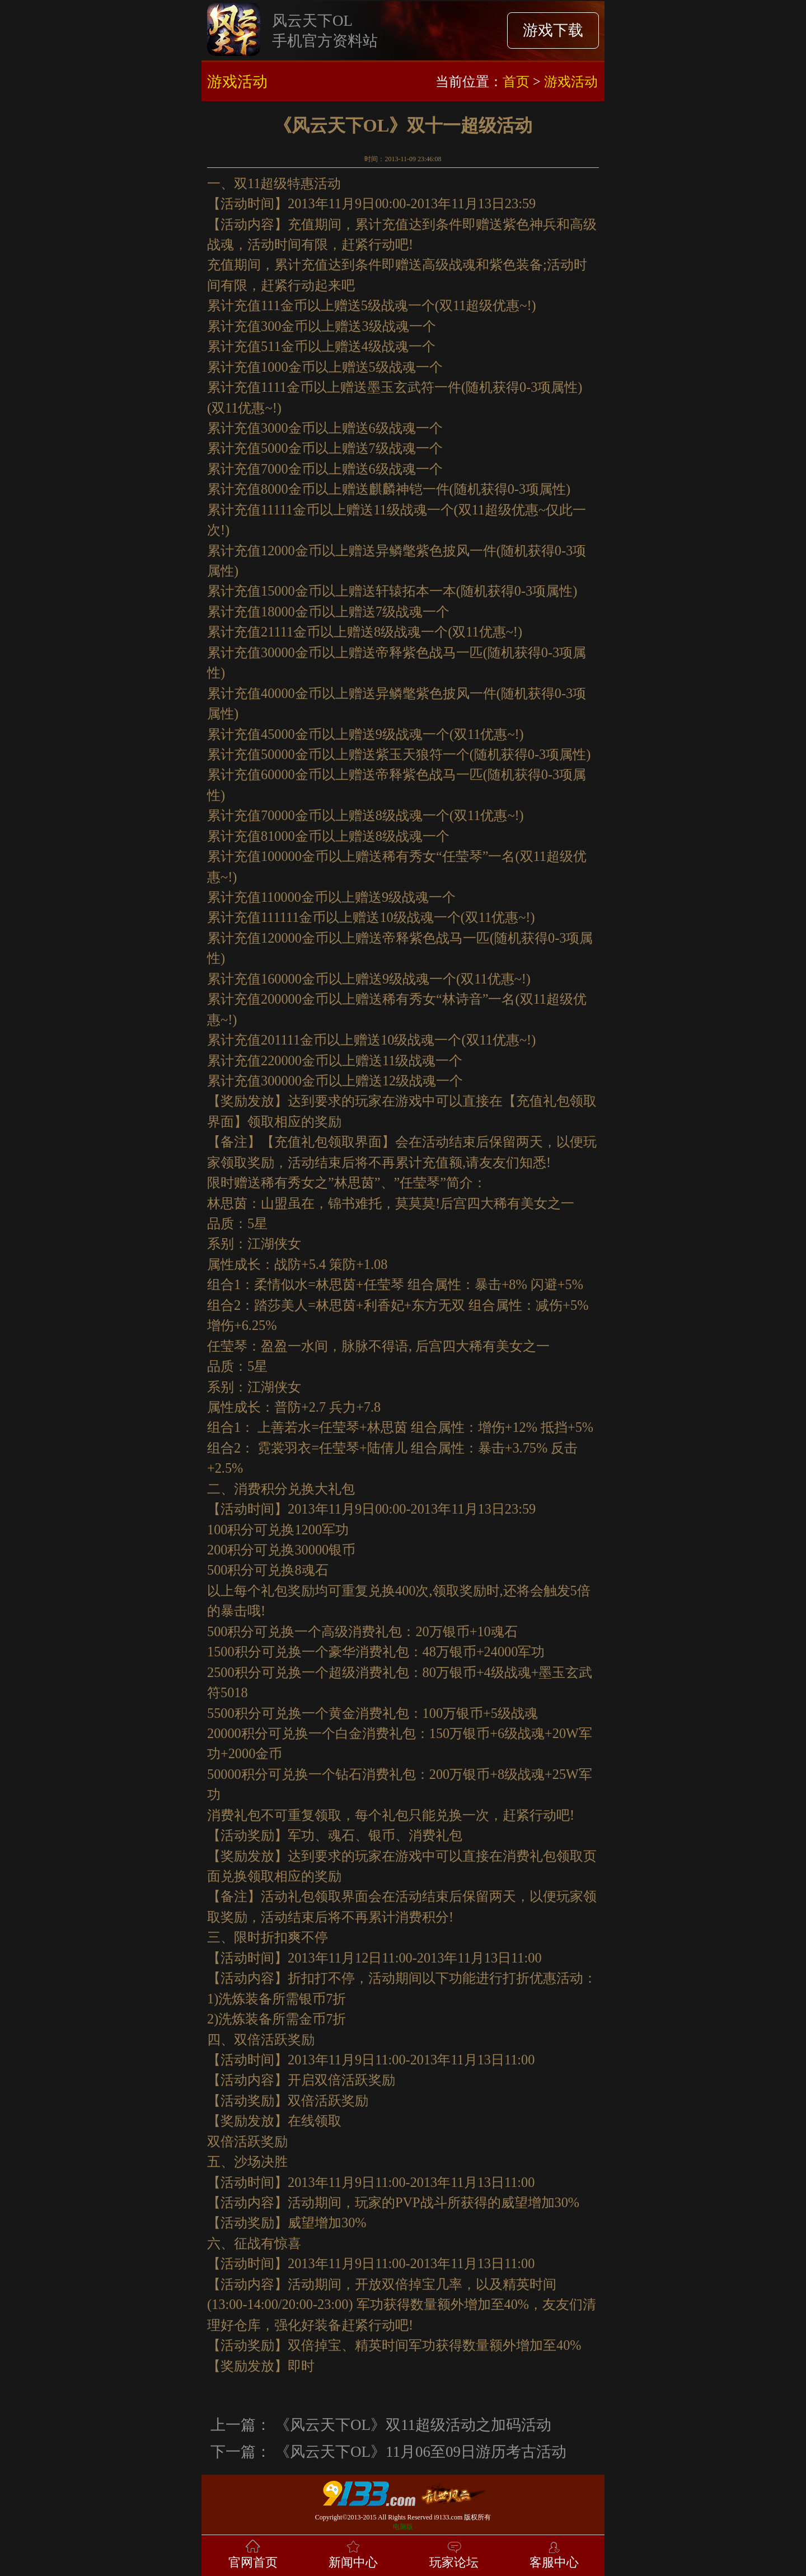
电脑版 (403, 2527)
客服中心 (554, 2553)
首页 (516, 81)
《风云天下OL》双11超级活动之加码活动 (413, 2424)
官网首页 (253, 2553)
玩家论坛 (454, 2553)
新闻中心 (353, 2553)
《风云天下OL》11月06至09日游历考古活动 (420, 2451)
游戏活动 (571, 81)
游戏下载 (553, 30)
